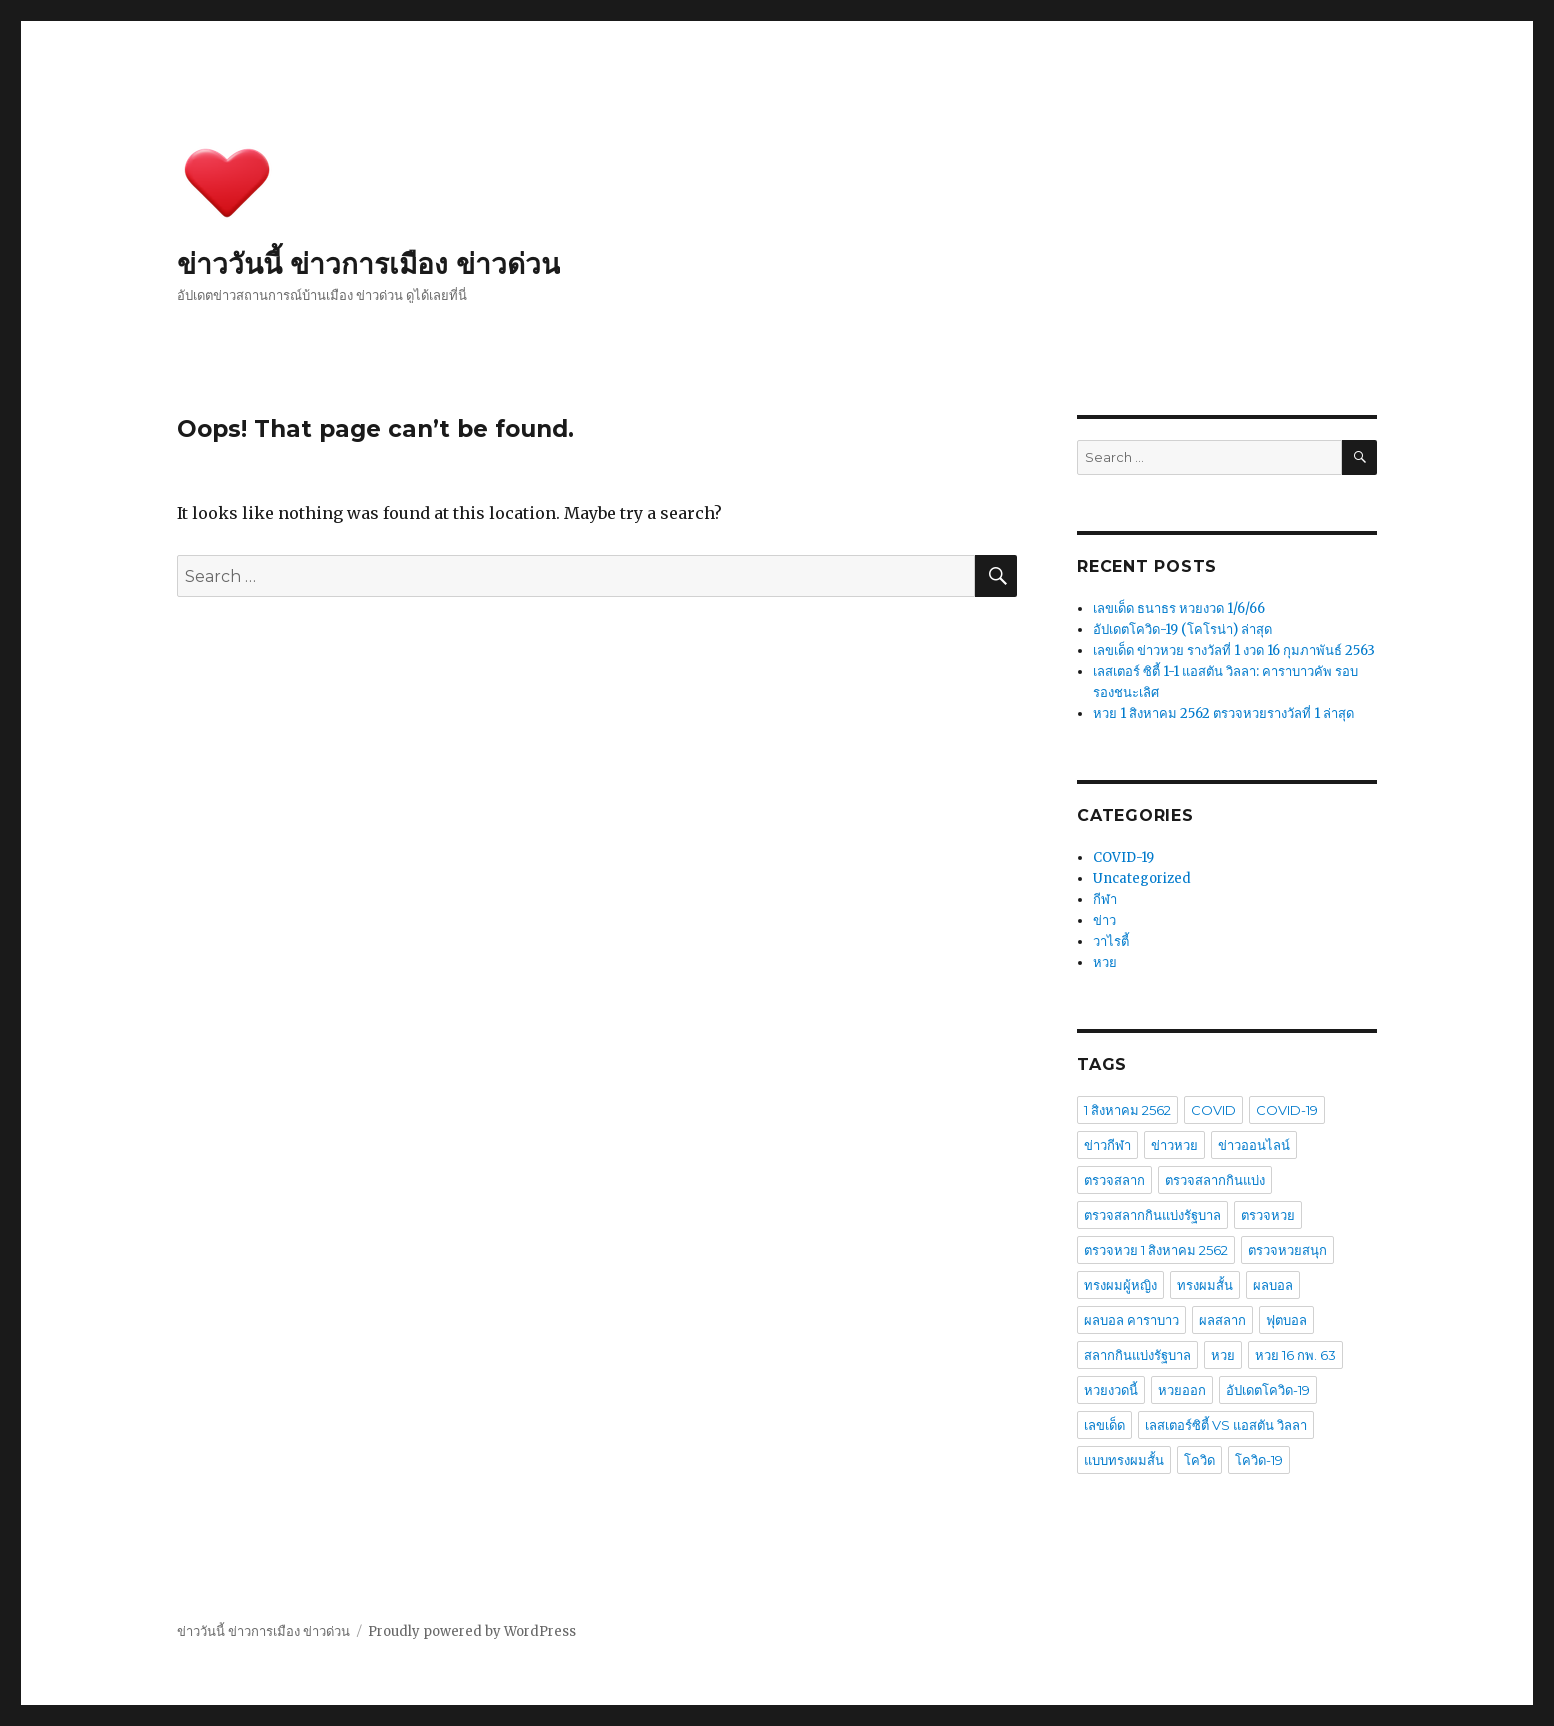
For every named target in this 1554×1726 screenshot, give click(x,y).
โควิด (1199, 1460)
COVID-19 (1123, 857)
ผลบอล (1273, 1285)
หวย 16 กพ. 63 (1295, 1355)
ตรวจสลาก (1114, 1180)
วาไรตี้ (1111, 941)
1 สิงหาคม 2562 (1127, 1110)
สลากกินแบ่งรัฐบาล (1137, 1355)
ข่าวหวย (1174, 1145)
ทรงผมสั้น (1205, 1285)
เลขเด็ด (1104, 1425)
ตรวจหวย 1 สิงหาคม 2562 (1156, 1250)
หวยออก (1182, 1390)
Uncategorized (1142, 878)
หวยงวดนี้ (1111, 1390)
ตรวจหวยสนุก (1287, 1250)
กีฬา (1105, 899)
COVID (1213, 1110)
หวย (1105, 962)
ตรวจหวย (1268, 1215)
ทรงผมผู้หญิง (1120, 1285)
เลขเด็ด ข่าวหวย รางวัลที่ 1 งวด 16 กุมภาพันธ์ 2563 (1234, 650)
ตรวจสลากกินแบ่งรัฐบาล (1152, 1215)
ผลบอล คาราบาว (1131, 1320)
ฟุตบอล (1286, 1320)
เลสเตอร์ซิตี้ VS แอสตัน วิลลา (1226, 1425)
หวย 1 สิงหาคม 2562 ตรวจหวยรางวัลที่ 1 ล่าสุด (1223, 713)
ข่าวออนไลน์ (1254, 1145)
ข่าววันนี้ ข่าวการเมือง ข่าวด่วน (368, 264)
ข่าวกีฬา (1107, 1145)
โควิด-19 (1259, 1460)
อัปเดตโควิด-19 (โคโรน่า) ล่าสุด (1182, 629)
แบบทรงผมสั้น (1124, 1460)
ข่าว (1104, 920)
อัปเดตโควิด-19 (1268, 1390)
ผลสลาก (1222, 1320)
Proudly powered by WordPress (472, 1631)
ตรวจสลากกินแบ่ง (1215, 1180)
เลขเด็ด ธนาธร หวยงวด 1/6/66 (1179, 608)
